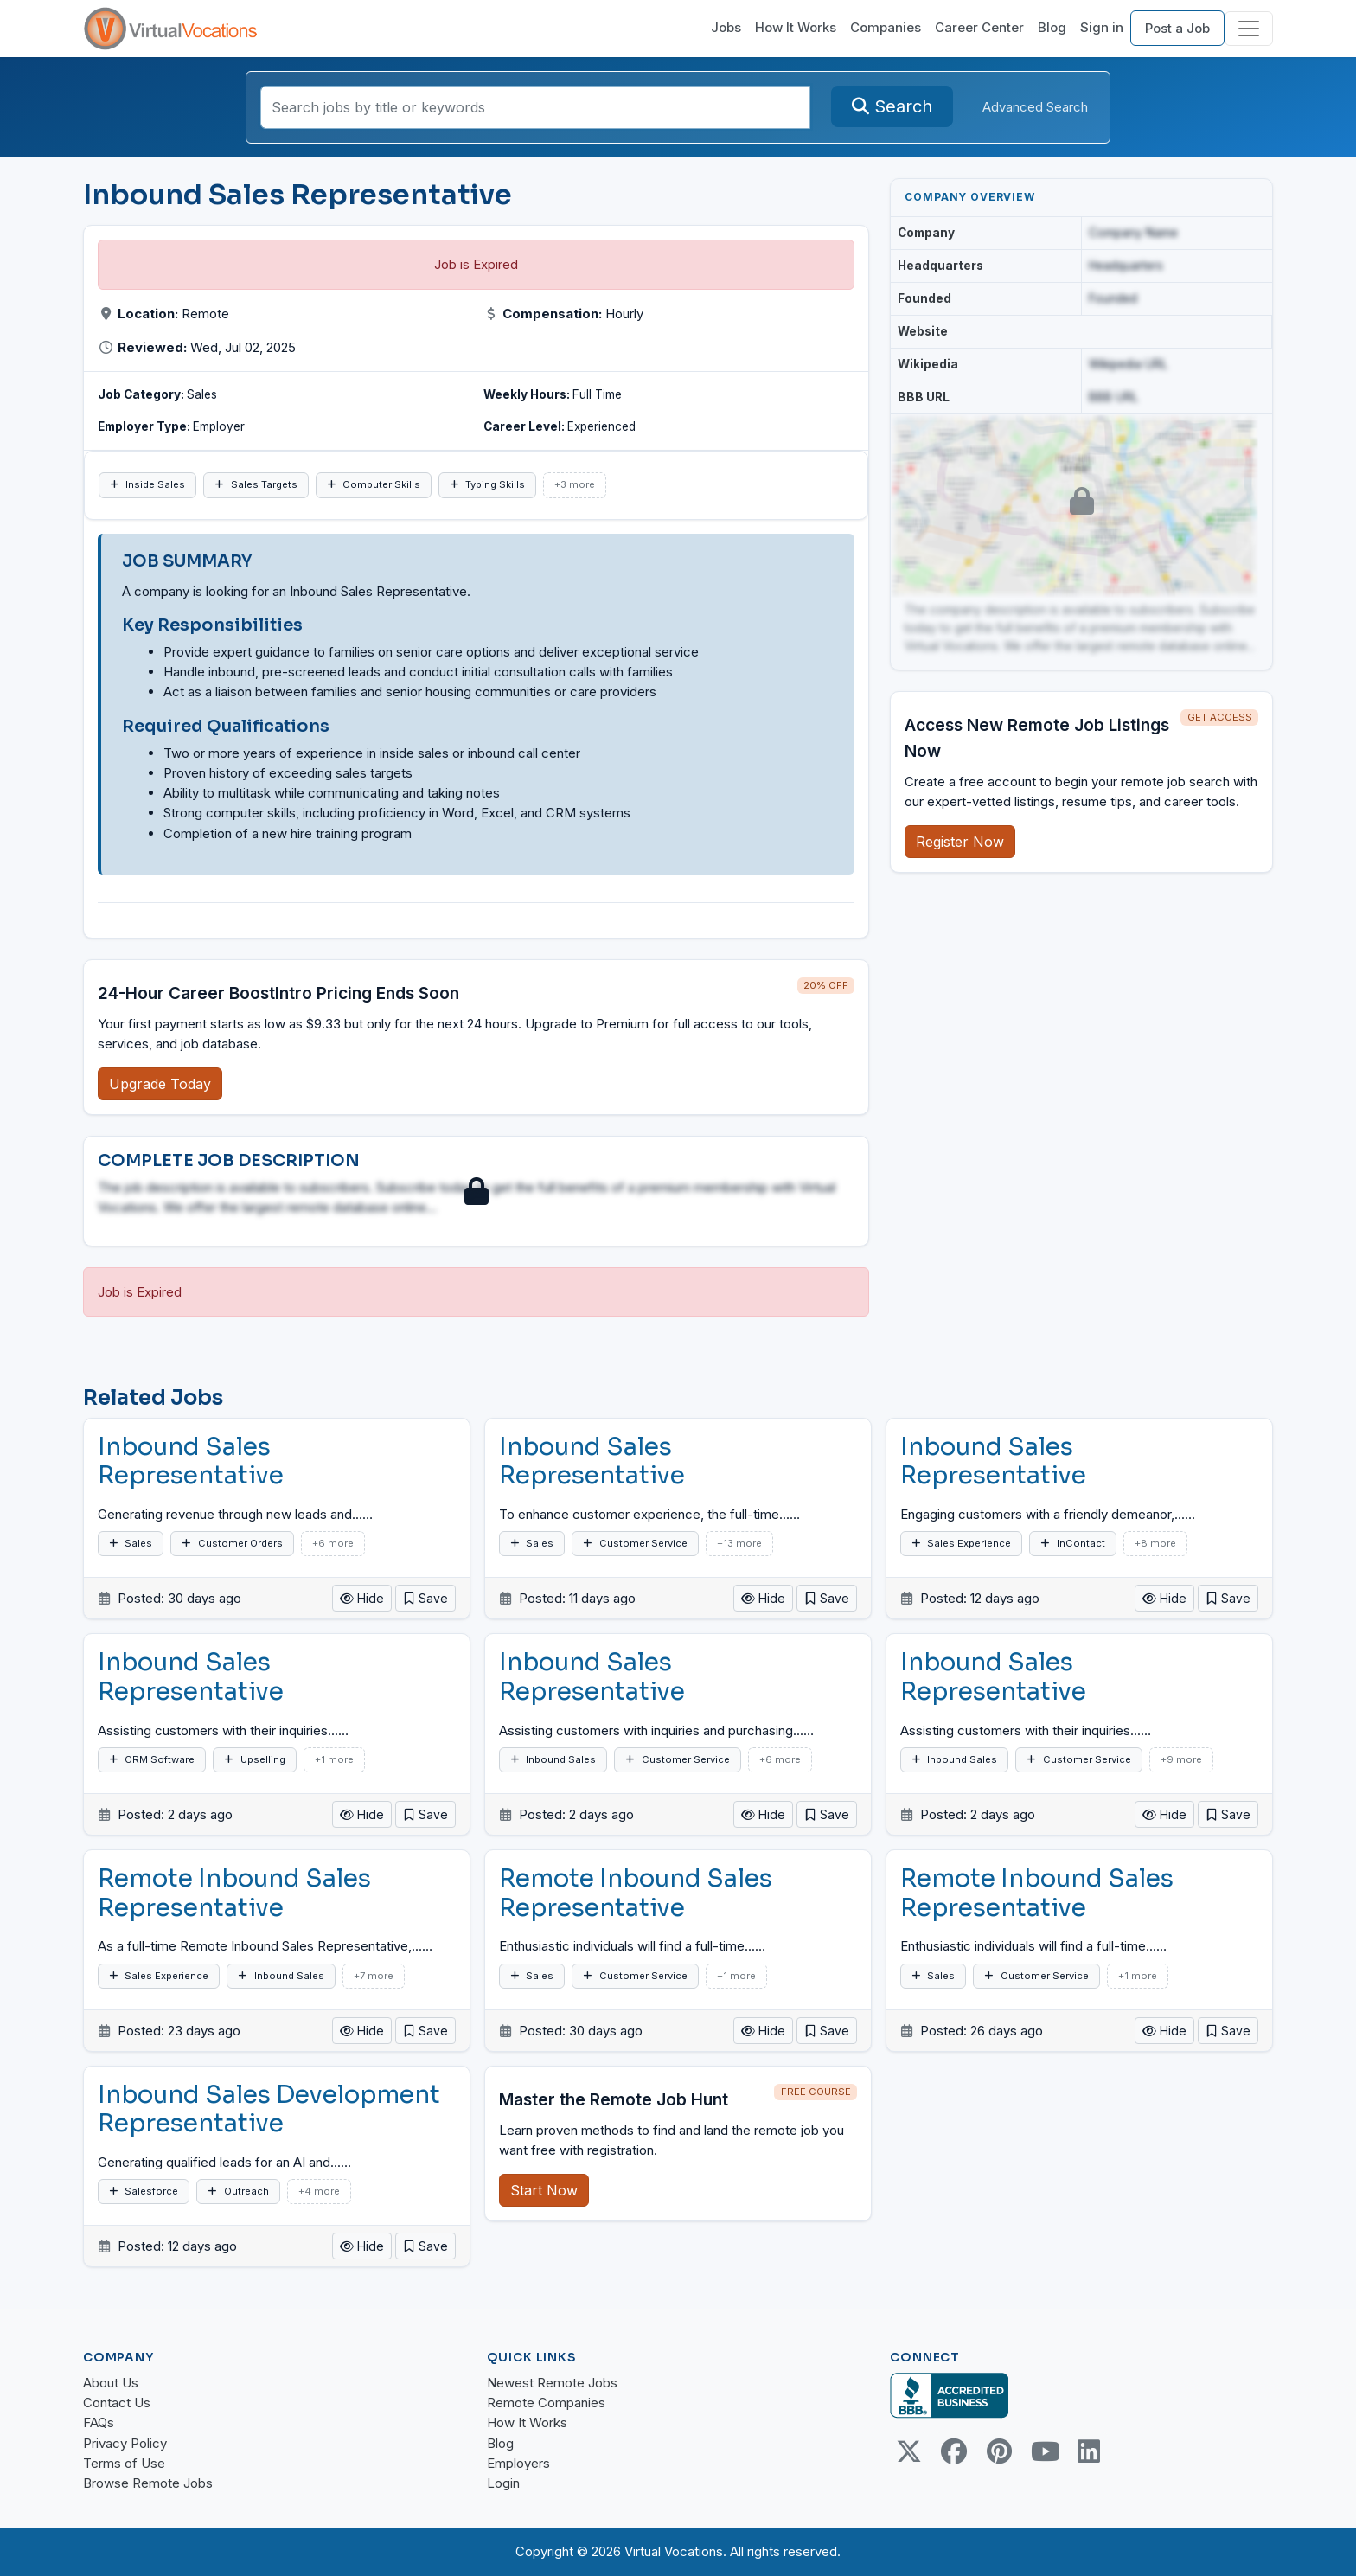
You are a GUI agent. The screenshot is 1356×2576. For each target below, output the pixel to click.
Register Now (960, 841)
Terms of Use (124, 2463)
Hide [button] (362, 1598)
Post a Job (1177, 28)
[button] (425, 1598)
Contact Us (116, 2402)
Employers (518, 2463)
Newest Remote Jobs (552, 2382)
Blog (1052, 27)
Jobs (726, 27)
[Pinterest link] (999, 2451)
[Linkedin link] (1089, 2451)
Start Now (544, 2190)
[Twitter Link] (909, 2451)
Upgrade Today (160, 1084)
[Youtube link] (1044, 2451)
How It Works (795, 27)
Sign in (1101, 27)
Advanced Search (1035, 107)
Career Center (979, 27)
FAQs (98, 2422)
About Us (110, 2382)
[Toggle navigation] (1249, 28)
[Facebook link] (954, 2451)
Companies (885, 27)
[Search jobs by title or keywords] (535, 107)
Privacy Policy (125, 2443)
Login (503, 2483)
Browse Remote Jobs (148, 2483)
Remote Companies (546, 2402)
